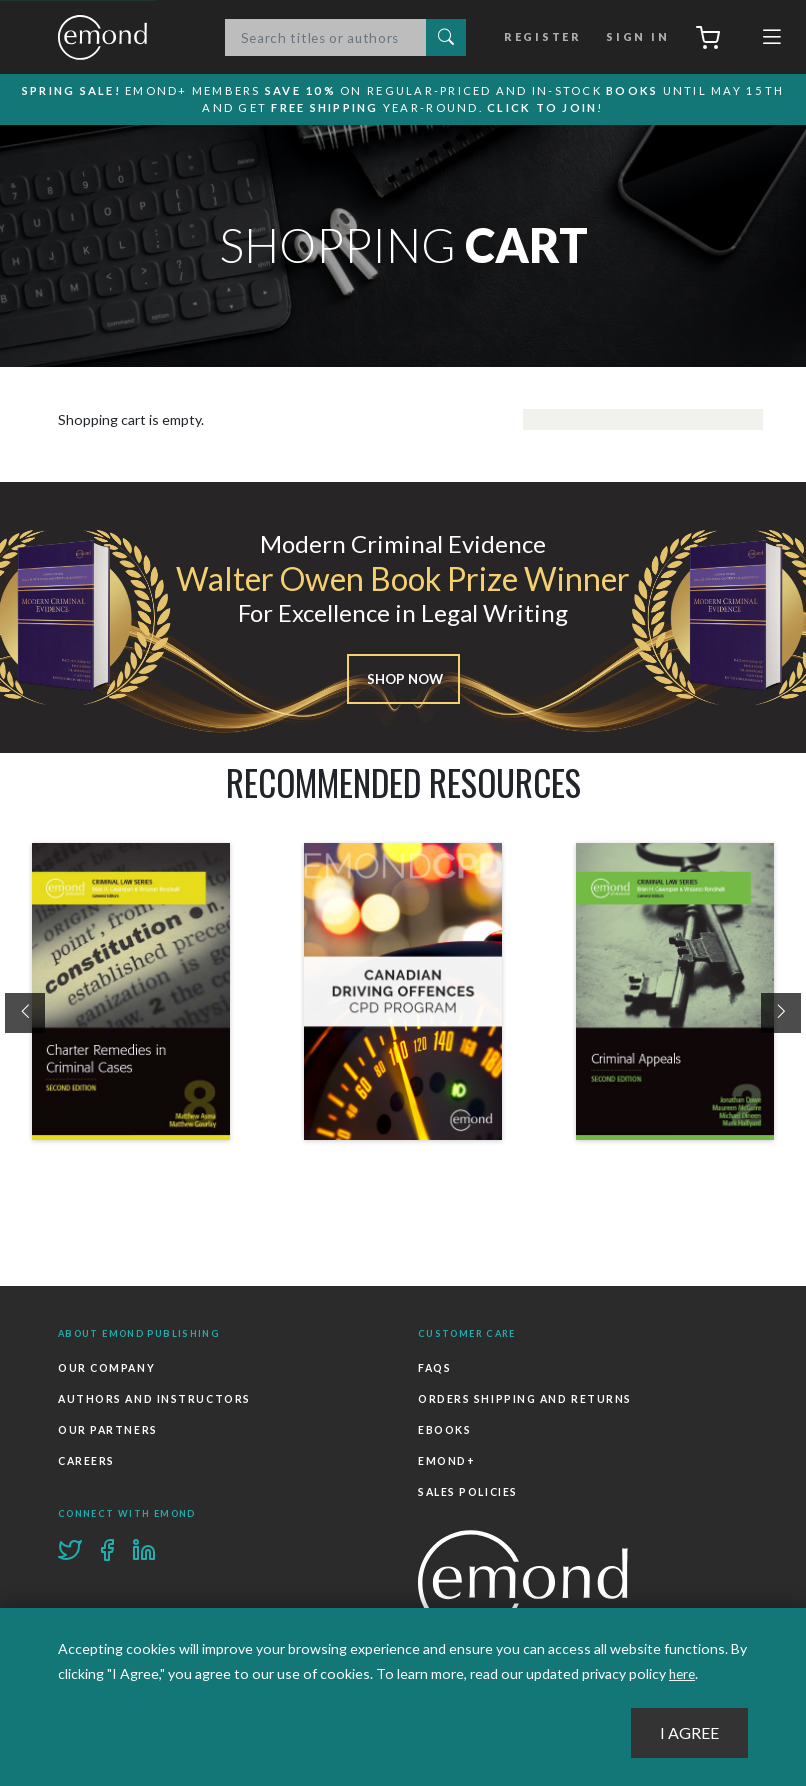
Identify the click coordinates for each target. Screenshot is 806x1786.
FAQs (434, 1370)
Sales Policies (467, 1488)
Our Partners (107, 1429)
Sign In (635, 38)
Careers (86, 1458)
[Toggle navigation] (772, 42)
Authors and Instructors (153, 1399)
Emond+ (446, 1458)
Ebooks (444, 1429)
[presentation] (25, 1015)
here (683, 1674)
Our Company (106, 1370)
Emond (123, 38)
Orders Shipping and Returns (524, 1399)
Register (547, 38)
